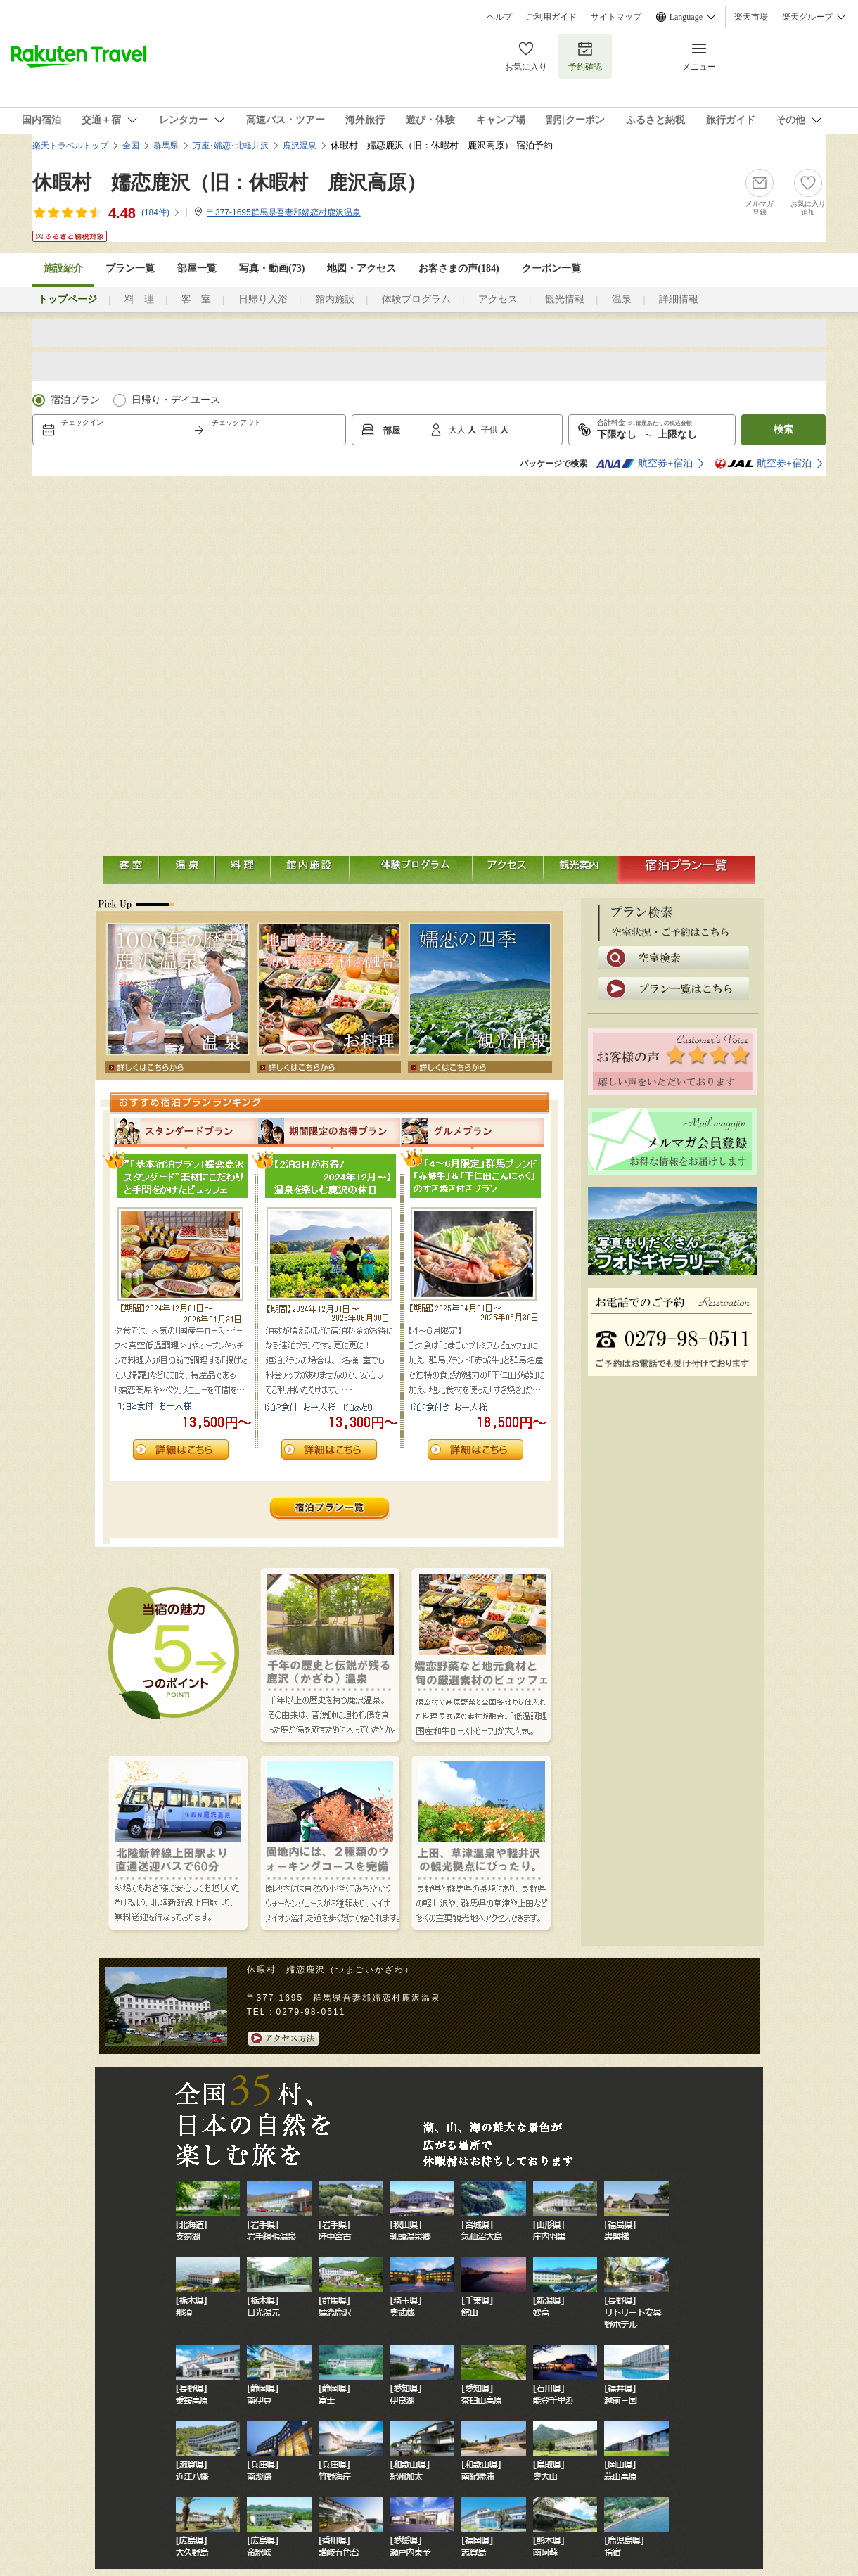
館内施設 (334, 299)
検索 (783, 429)
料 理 (139, 299)
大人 (458, 430)
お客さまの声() (458, 268)
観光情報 (564, 299)
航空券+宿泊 (644, 463)
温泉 (622, 299)
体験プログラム (416, 299)
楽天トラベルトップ (70, 146)
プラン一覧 (130, 268)
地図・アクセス (361, 268)
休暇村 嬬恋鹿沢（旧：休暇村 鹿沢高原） (229, 182)
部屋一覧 (197, 268)
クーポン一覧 (551, 268)
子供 (490, 430)
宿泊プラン (75, 400)
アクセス (498, 299)
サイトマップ (616, 17)
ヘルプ (499, 17)
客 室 (196, 299)
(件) (161, 212)
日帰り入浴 (263, 299)
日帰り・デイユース (176, 400)
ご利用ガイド (551, 17)
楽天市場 (751, 17)
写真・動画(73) (272, 268)
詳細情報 (678, 299)
